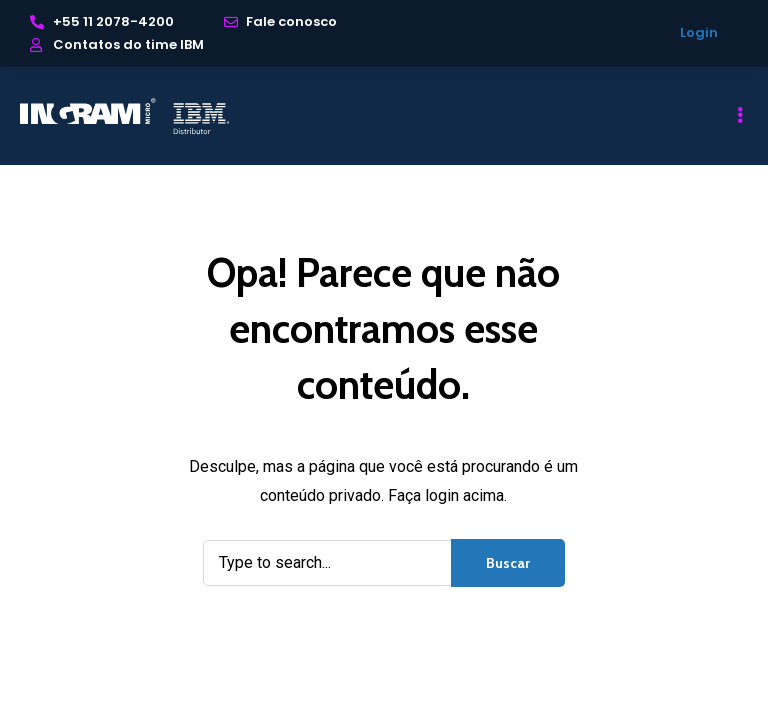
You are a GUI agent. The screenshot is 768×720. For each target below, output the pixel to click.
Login (699, 32)
